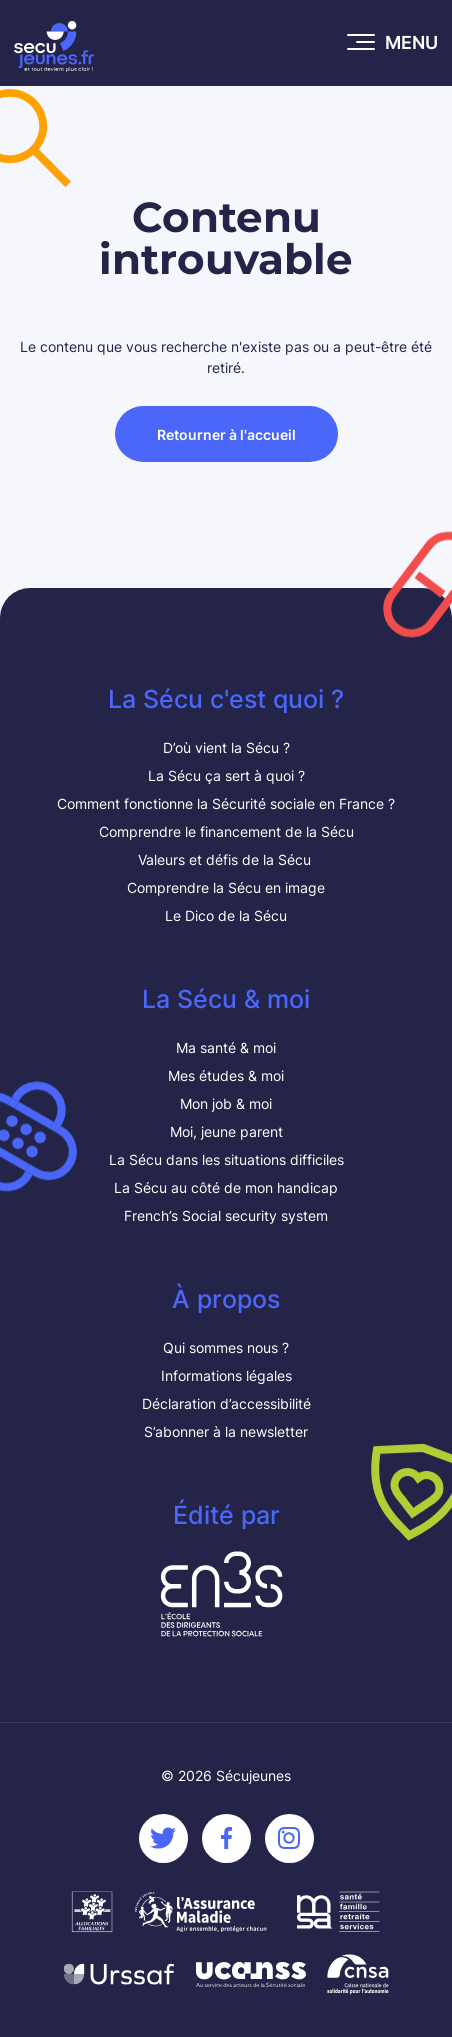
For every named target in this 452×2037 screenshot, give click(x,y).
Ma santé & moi (226, 1047)
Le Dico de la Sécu (226, 915)
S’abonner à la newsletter (226, 1431)
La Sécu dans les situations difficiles (226, 1159)
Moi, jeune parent (226, 1131)
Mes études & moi (226, 1075)
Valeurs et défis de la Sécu (226, 859)
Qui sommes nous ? (226, 1347)
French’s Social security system (226, 1215)
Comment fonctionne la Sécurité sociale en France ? (226, 803)
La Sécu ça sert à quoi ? (226, 775)
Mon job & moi (226, 1103)
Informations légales (226, 1375)
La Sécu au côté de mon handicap (226, 1187)
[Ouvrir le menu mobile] (393, 43)
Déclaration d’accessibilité (226, 1403)
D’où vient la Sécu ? (226, 747)
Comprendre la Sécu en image (226, 887)
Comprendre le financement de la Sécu (226, 831)
